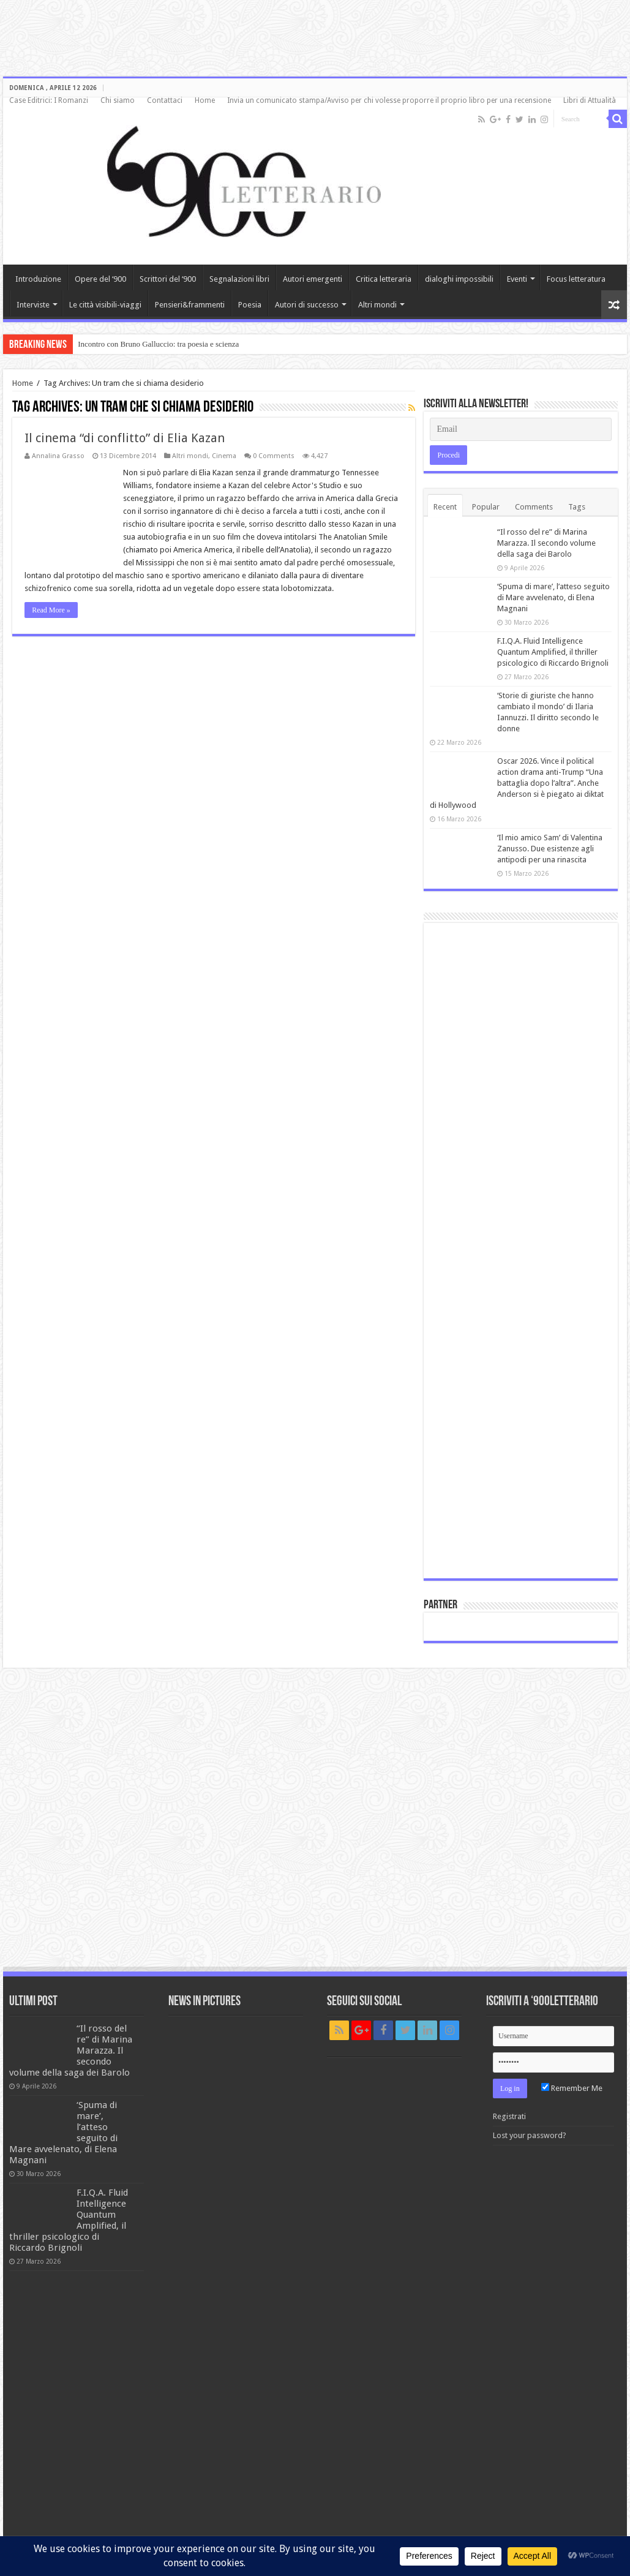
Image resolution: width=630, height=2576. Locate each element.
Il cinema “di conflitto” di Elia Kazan (124, 438)
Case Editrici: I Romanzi (48, 100)
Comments (534, 506)
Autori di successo (307, 304)
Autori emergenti (312, 279)
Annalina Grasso (58, 456)
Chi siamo (117, 100)
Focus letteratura (576, 279)
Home (205, 100)
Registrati (509, 2116)
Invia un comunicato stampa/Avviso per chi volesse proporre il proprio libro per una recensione (389, 100)
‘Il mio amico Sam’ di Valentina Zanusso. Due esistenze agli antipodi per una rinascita (549, 848)
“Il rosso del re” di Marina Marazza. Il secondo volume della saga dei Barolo (546, 543)
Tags (576, 506)
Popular (486, 506)
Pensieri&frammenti (190, 304)
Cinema (224, 456)
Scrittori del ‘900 (168, 279)
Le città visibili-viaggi (105, 304)
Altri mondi (377, 304)
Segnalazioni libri (239, 279)
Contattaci (164, 100)
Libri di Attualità (589, 100)
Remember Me (571, 2088)
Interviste (33, 304)
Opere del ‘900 (100, 279)
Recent (445, 506)
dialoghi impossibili (459, 279)
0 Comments (273, 456)
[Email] (520, 429)
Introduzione (38, 279)
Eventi (517, 279)
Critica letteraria (383, 279)
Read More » (51, 610)
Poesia (249, 304)
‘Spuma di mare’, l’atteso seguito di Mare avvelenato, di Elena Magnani (553, 597)
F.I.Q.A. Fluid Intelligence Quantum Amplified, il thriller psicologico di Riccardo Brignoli (553, 652)
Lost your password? (529, 2135)
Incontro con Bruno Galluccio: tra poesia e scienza (158, 343)
